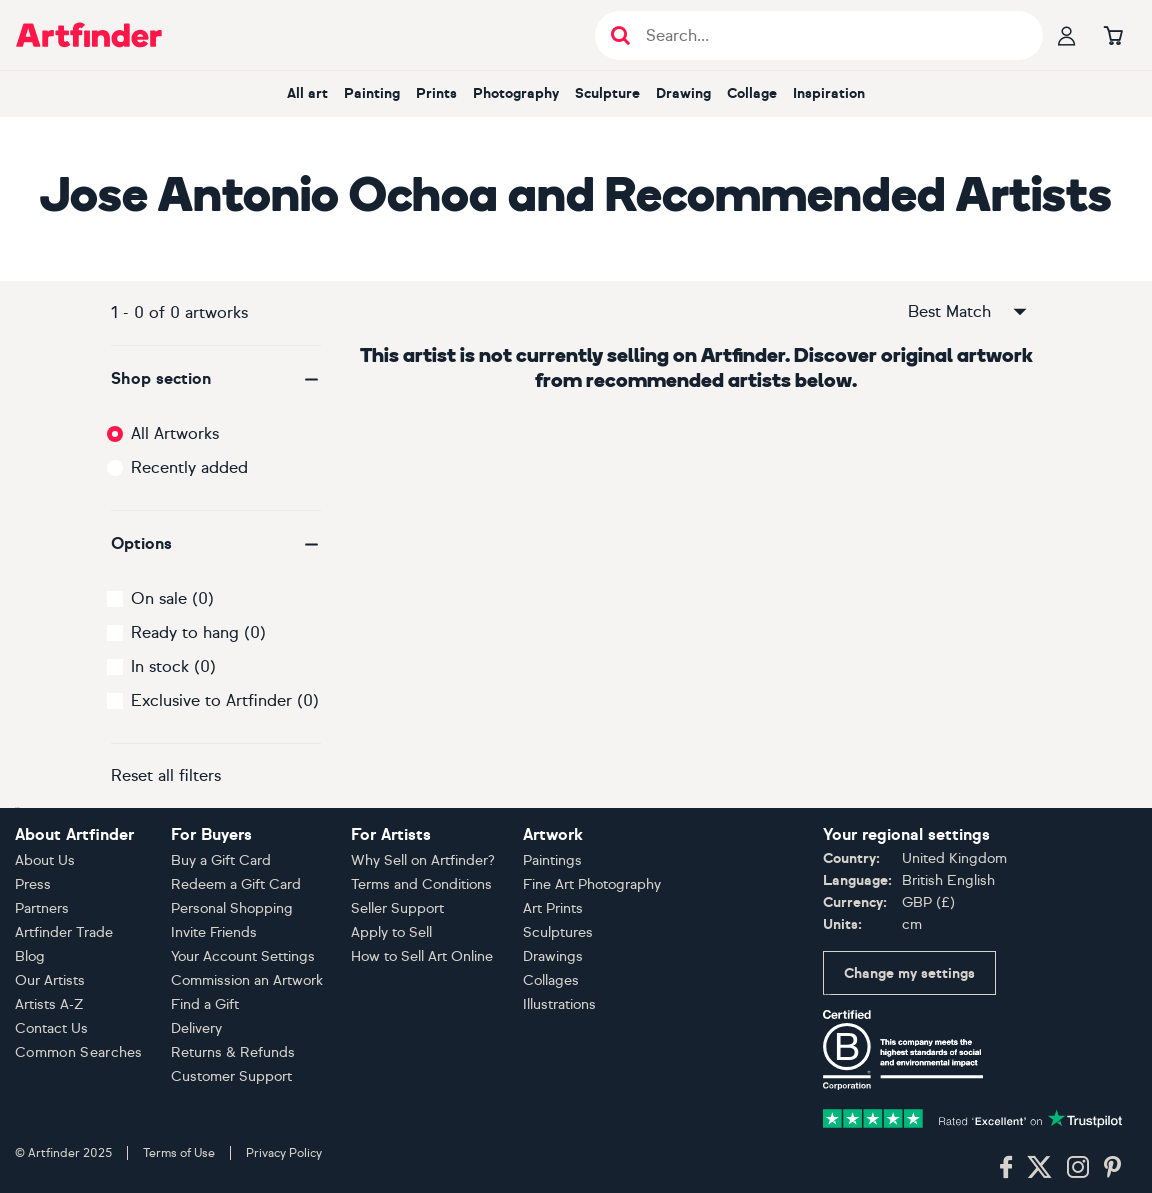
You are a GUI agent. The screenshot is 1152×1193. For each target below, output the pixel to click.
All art (307, 93)
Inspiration (829, 93)
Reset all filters (166, 775)
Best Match (969, 312)
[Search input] (829, 35)
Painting (372, 93)
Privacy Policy (284, 1153)
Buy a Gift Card (221, 860)
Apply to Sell (391, 932)
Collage (752, 93)
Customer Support (231, 1076)
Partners (42, 908)
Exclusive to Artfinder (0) (225, 700)
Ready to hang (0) (198, 632)
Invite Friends (214, 932)
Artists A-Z (49, 1004)
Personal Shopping (232, 908)
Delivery (196, 1028)
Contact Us (51, 1028)
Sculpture (607, 93)
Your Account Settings (243, 956)
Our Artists (50, 980)
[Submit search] (620, 35)
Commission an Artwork (247, 980)
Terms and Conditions (421, 884)
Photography (516, 93)
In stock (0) (173, 666)
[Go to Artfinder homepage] (89, 35)
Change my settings (909, 973)
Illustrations (559, 1004)
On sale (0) (172, 598)
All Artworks (175, 433)
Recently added (189, 467)
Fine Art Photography (592, 884)
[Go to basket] (1113, 35)
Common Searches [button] (79, 1052)
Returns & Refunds (233, 1052)
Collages (551, 980)
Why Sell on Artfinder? (423, 860)
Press (33, 884)
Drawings (553, 956)
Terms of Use (179, 1153)
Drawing (683, 93)
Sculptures (558, 932)
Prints (436, 93)
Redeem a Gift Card (236, 884)
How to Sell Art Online (422, 956)
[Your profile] (1067, 35)
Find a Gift (205, 1004)
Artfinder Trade (64, 932)
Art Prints (553, 908)
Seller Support (397, 908)
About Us (45, 860)
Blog (30, 956)
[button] (216, 379)
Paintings (552, 860)
